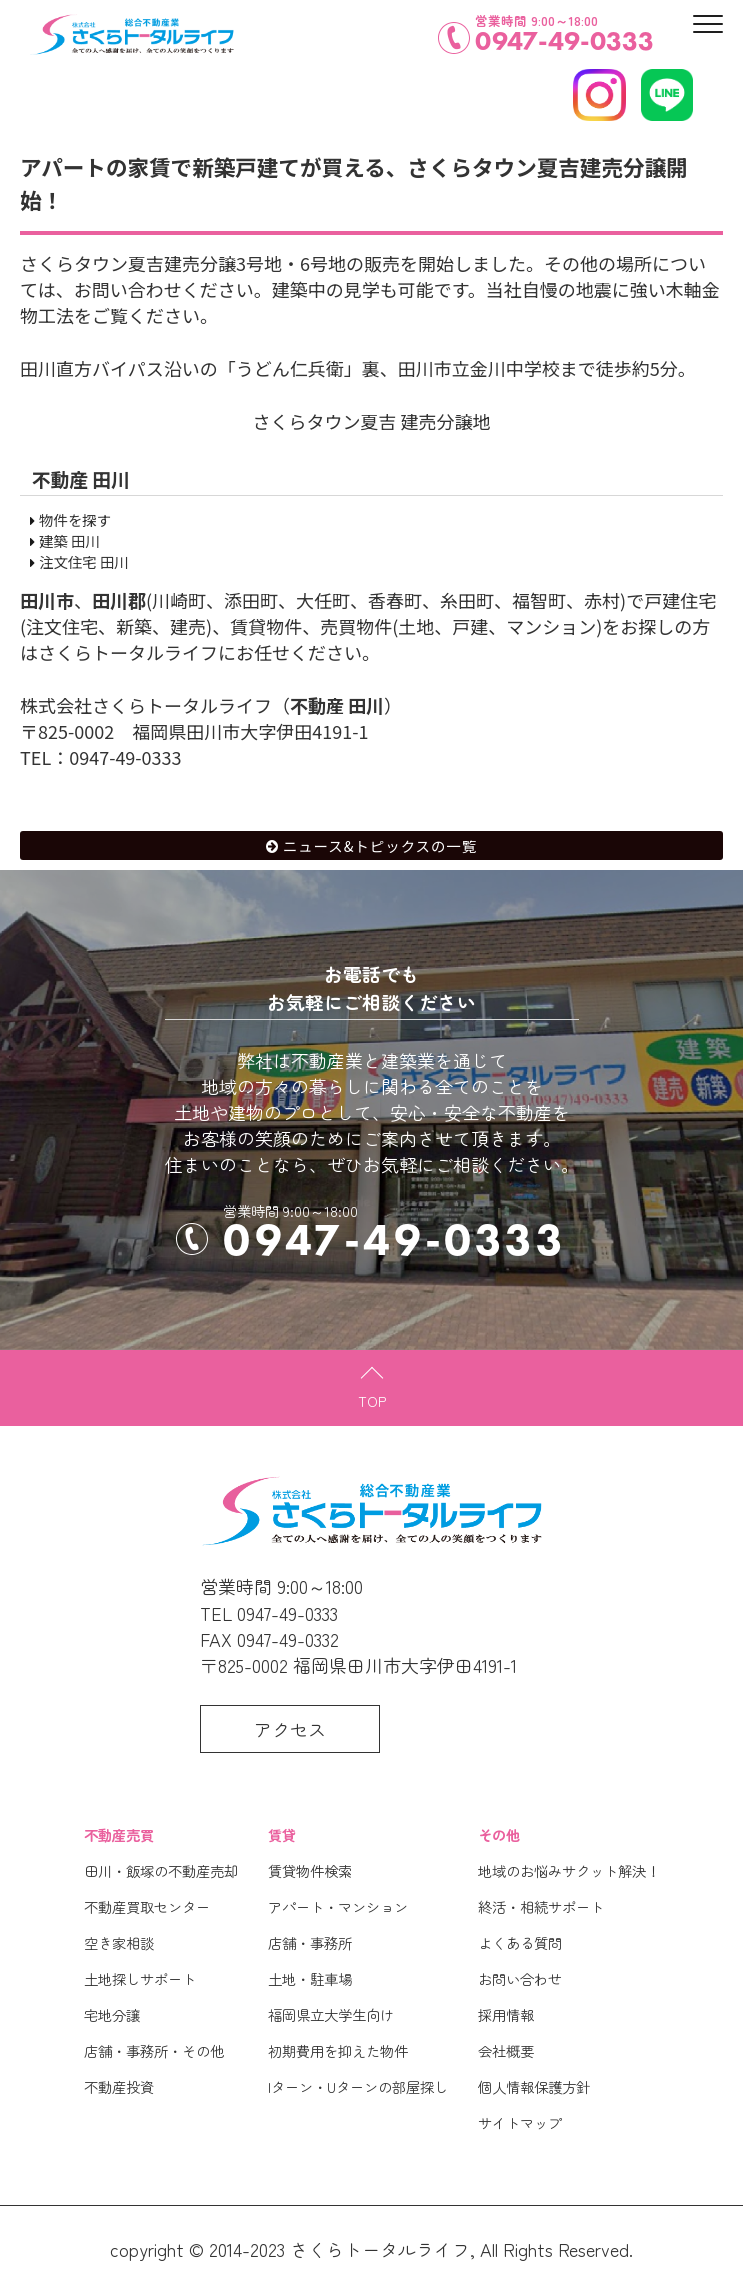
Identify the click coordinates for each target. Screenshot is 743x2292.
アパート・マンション (338, 1906)
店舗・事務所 (310, 1942)
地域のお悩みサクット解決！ (569, 1870)
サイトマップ (520, 2122)
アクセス (290, 1729)
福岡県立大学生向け (331, 2014)
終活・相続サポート (541, 1906)
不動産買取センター (147, 1906)
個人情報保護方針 (534, 2086)
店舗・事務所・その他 (154, 2050)
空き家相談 (119, 1942)
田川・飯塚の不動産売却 (161, 1870)
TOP (372, 1400)
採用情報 (506, 2014)
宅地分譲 (112, 2014)
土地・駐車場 (310, 1978)
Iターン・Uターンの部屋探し (358, 2086)
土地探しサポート (140, 1978)
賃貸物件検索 (310, 1870)
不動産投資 (119, 2086)
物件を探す (75, 519)
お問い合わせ (520, 1978)
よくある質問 (520, 1942)
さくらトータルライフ (380, 2249)
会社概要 (506, 2050)
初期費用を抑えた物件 (338, 2050)
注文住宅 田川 (84, 561)
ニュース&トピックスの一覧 (380, 845)
